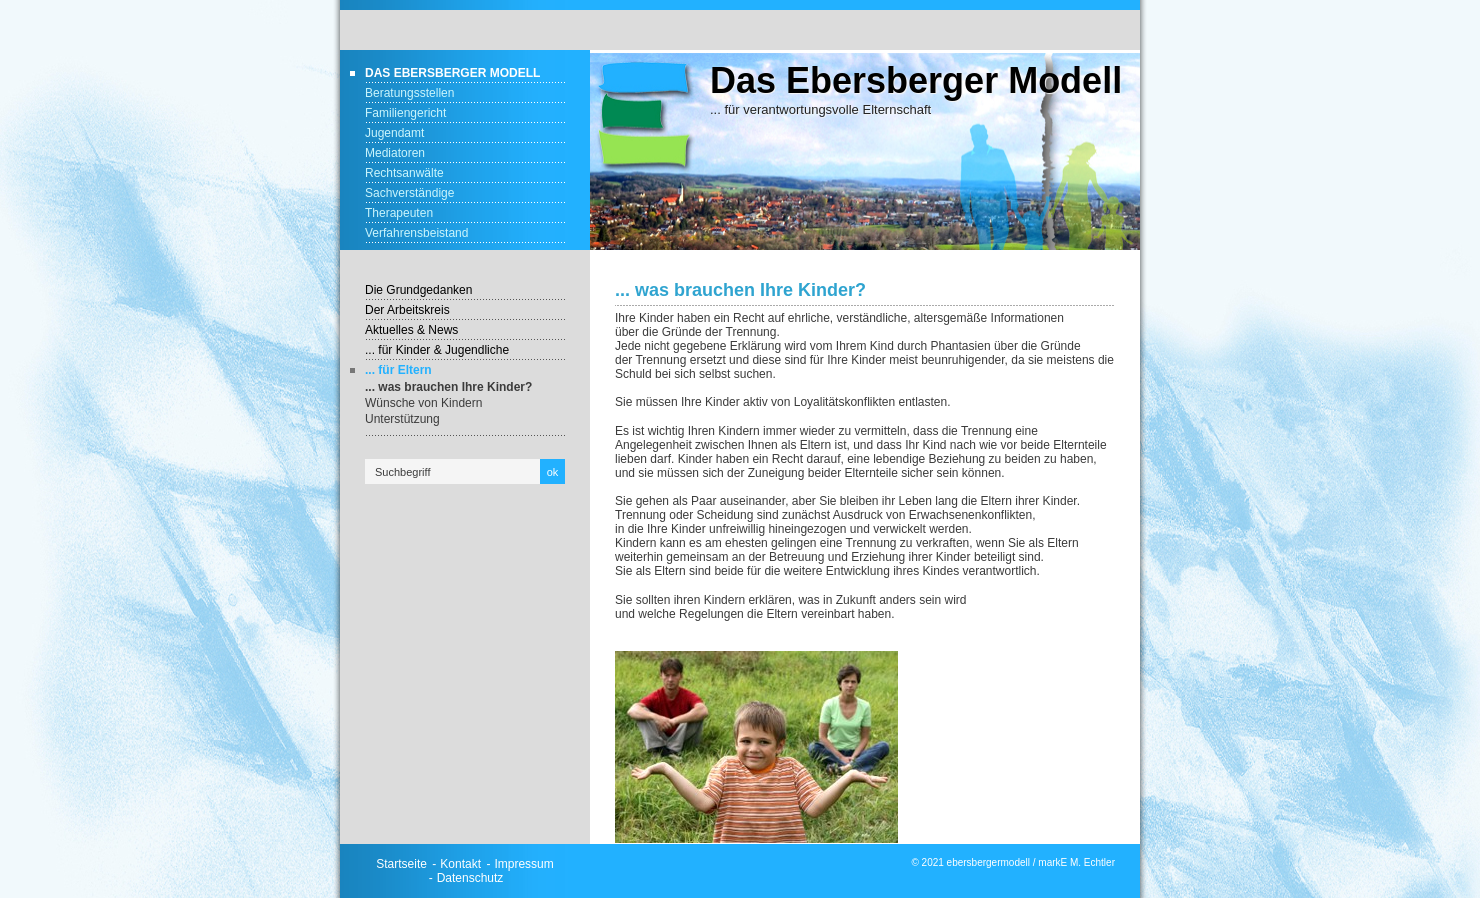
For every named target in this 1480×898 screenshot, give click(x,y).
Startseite (401, 864)
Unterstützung (402, 419)
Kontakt (460, 864)
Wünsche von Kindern (423, 403)
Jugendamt (394, 133)
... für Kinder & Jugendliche (437, 350)
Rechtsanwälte (404, 173)
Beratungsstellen (409, 93)
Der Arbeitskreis (407, 310)
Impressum (523, 864)
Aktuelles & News (411, 330)
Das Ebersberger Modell (452, 73)
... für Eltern (398, 370)
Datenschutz (470, 878)
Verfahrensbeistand (416, 233)
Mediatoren (395, 153)
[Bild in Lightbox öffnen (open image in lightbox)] (756, 747)
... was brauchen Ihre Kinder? (448, 387)
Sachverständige (409, 193)
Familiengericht (405, 113)
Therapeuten (399, 213)
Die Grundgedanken (418, 290)
